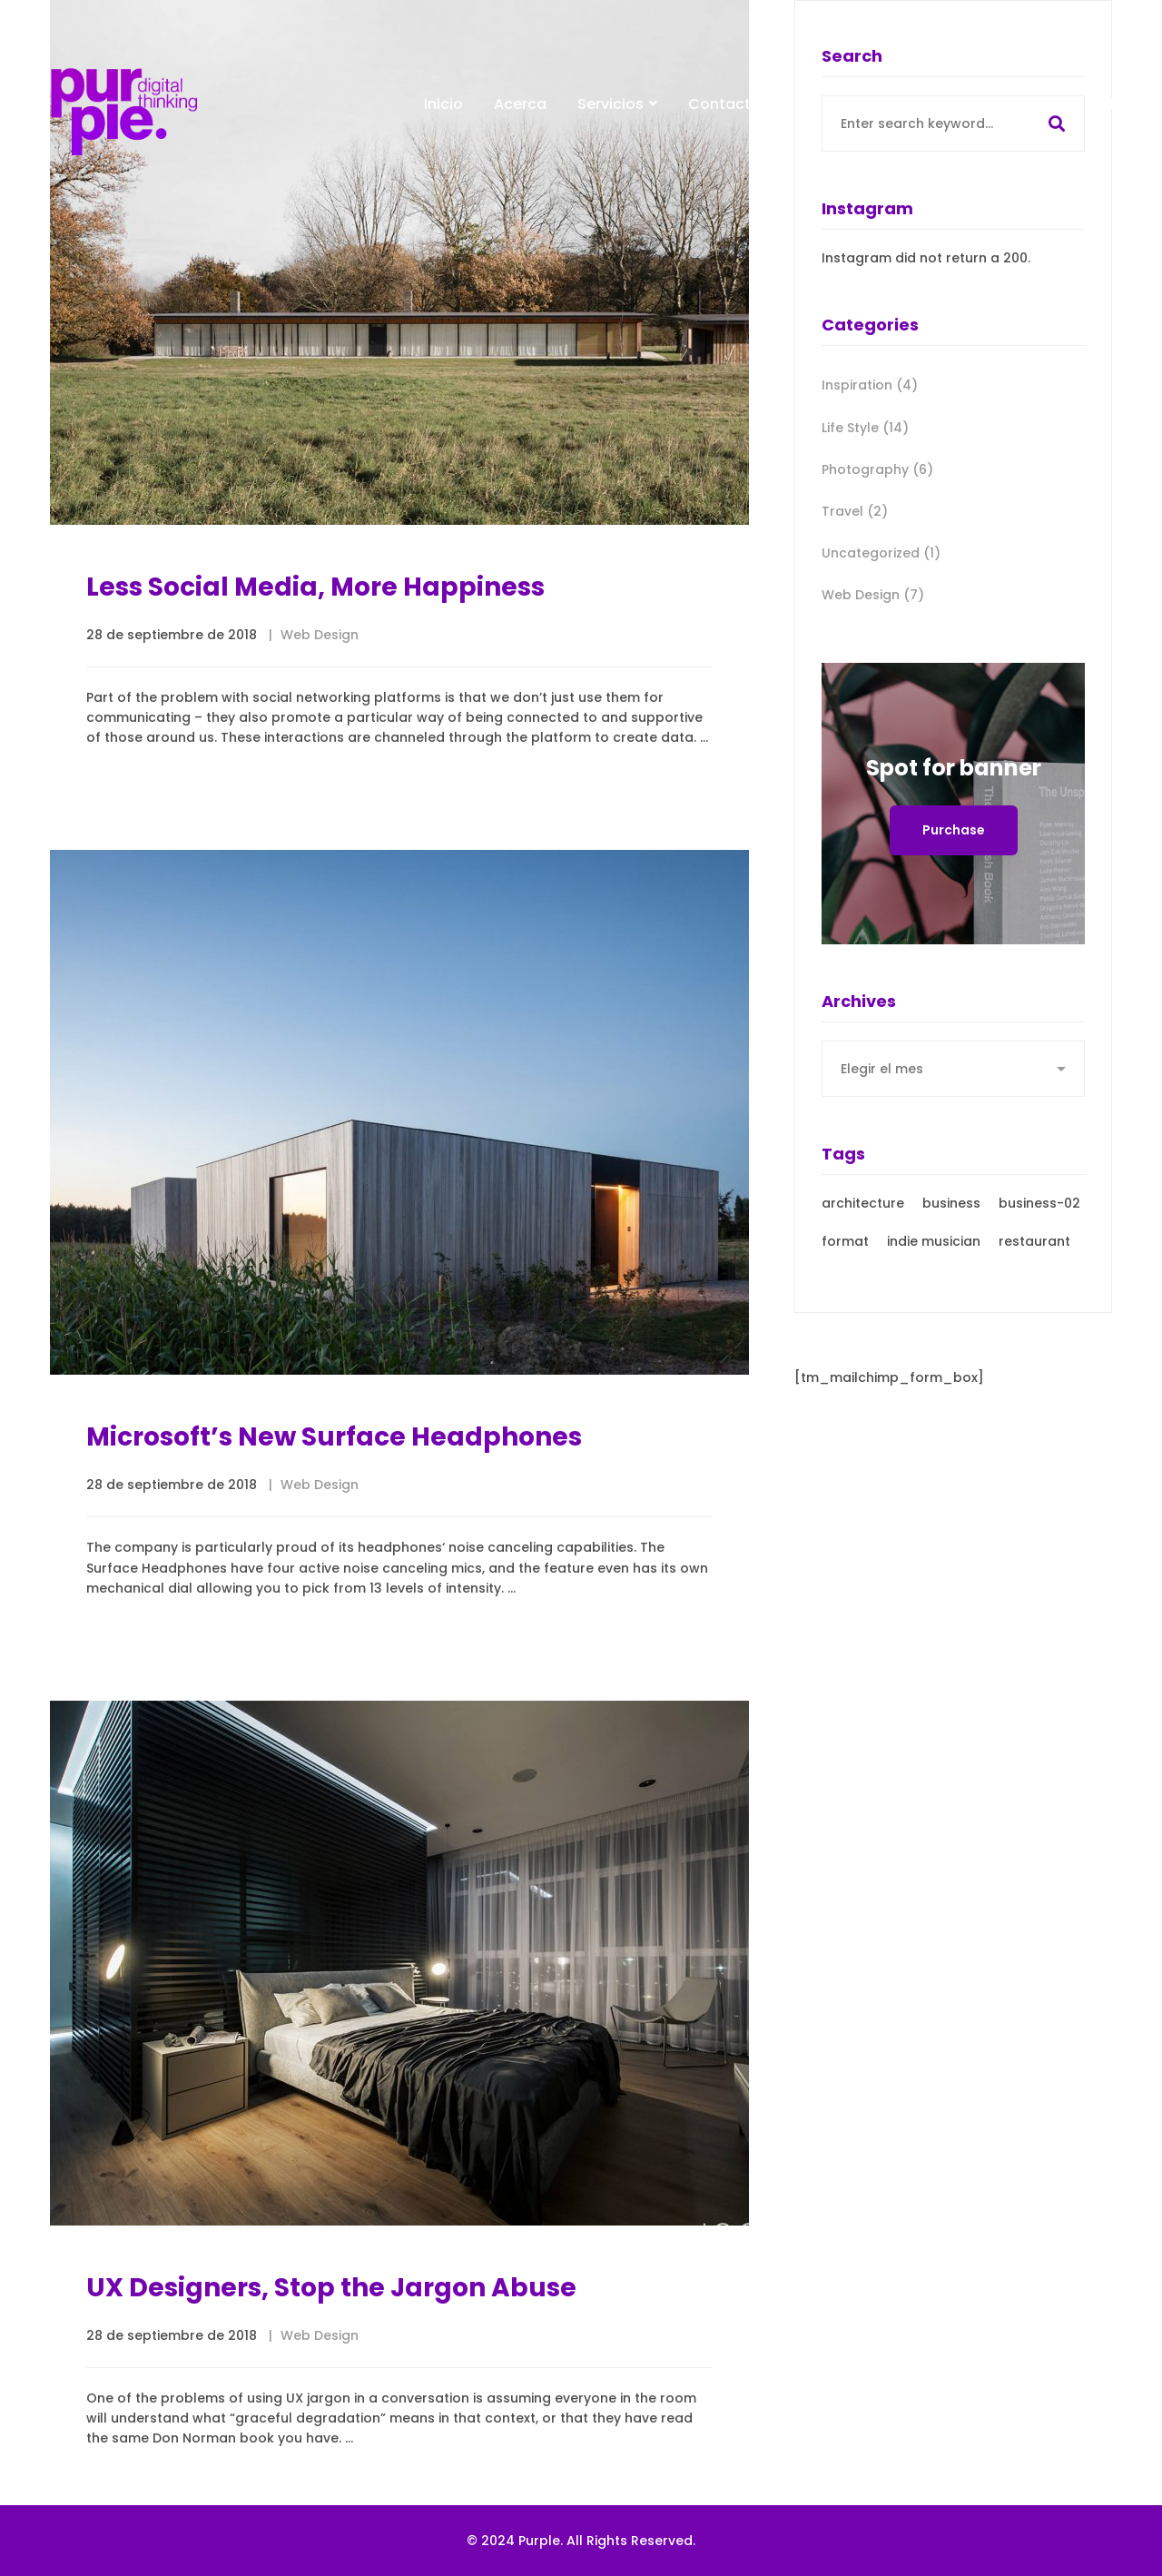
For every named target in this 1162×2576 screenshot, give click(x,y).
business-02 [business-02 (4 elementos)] (1039, 1218)
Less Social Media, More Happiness (315, 588)
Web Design (320, 636)
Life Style (865, 428)
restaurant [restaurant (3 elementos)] (1034, 1257)
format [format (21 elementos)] (845, 1257)
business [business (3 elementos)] (951, 1218)
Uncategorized (881, 553)
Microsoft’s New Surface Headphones (334, 1476)
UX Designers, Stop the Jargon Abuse (331, 2356)
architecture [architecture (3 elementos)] (863, 1218)
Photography (877, 469)
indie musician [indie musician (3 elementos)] (933, 1257)
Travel (855, 511)
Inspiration (870, 385)
